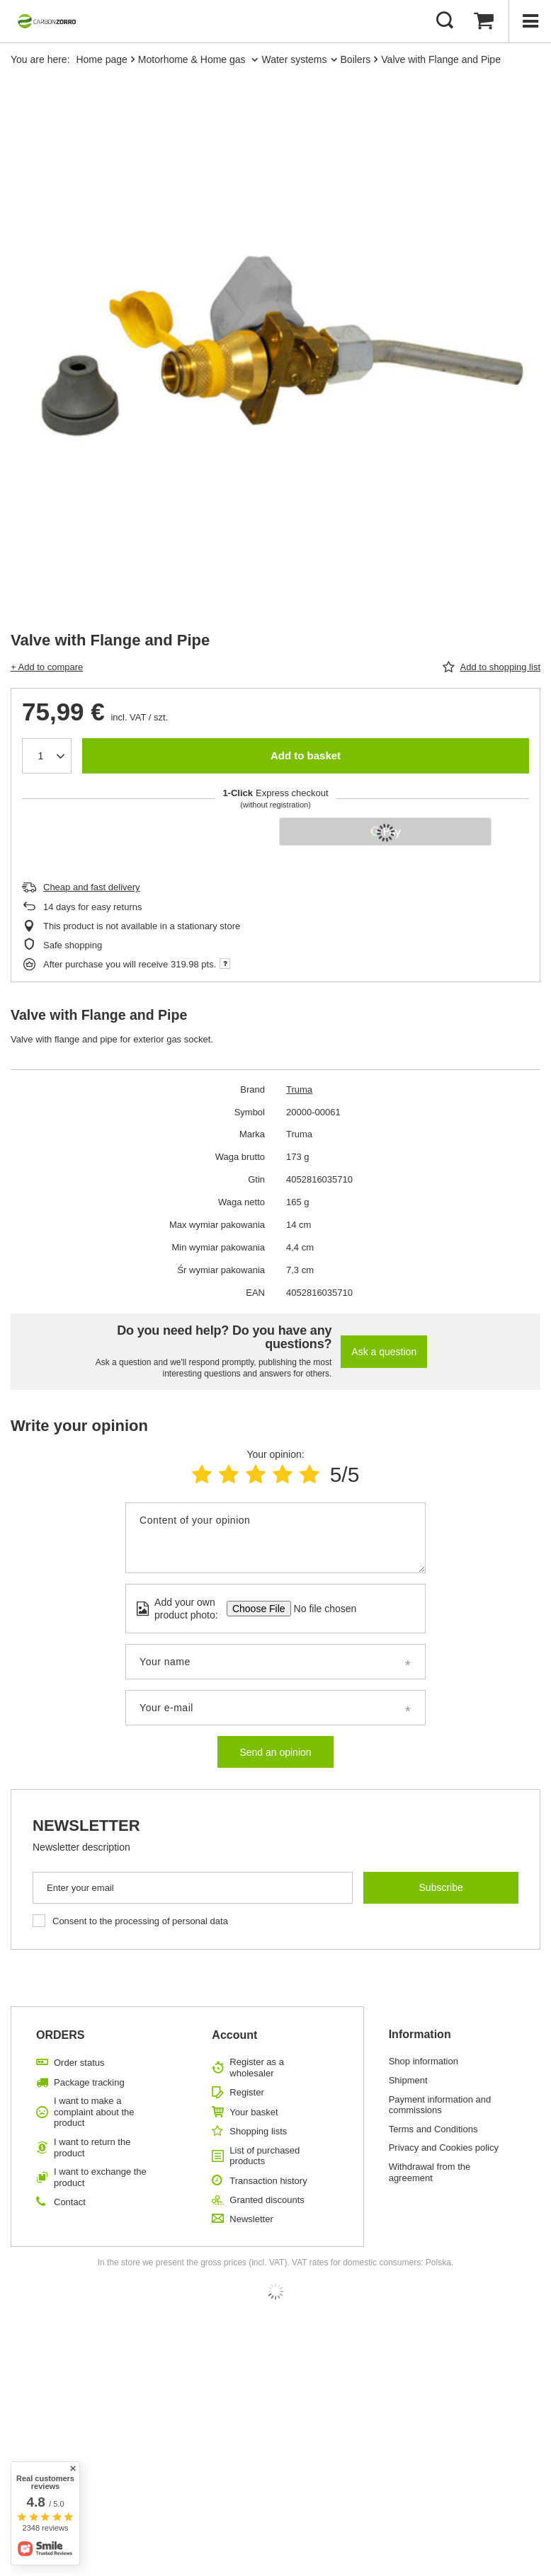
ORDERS (60, 2035)
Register (246, 2092)
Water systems (293, 59)
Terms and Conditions (433, 2129)
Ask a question (383, 1351)
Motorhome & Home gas (193, 59)
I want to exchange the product (100, 2177)
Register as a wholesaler (256, 2067)
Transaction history (268, 2180)
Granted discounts (267, 2200)
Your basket (253, 2112)
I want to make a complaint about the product (94, 2111)
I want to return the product (92, 2147)
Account (234, 2035)
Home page (101, 59)
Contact (70, 2202)
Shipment (408, 2080)
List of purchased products (264, 2156)
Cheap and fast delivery (91, 887)
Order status (79, 2062)
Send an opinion (275, 1752)
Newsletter (86, 1825)
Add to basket (306, 755)
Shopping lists (258, 2131)
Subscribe (441, 1887)
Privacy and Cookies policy (444, 2147)
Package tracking (89, 2082)
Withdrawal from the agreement (430, 2172)
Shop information (423, 2061)
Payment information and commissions (440, 2105)
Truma (299, 1089)
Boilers (356, 59)
